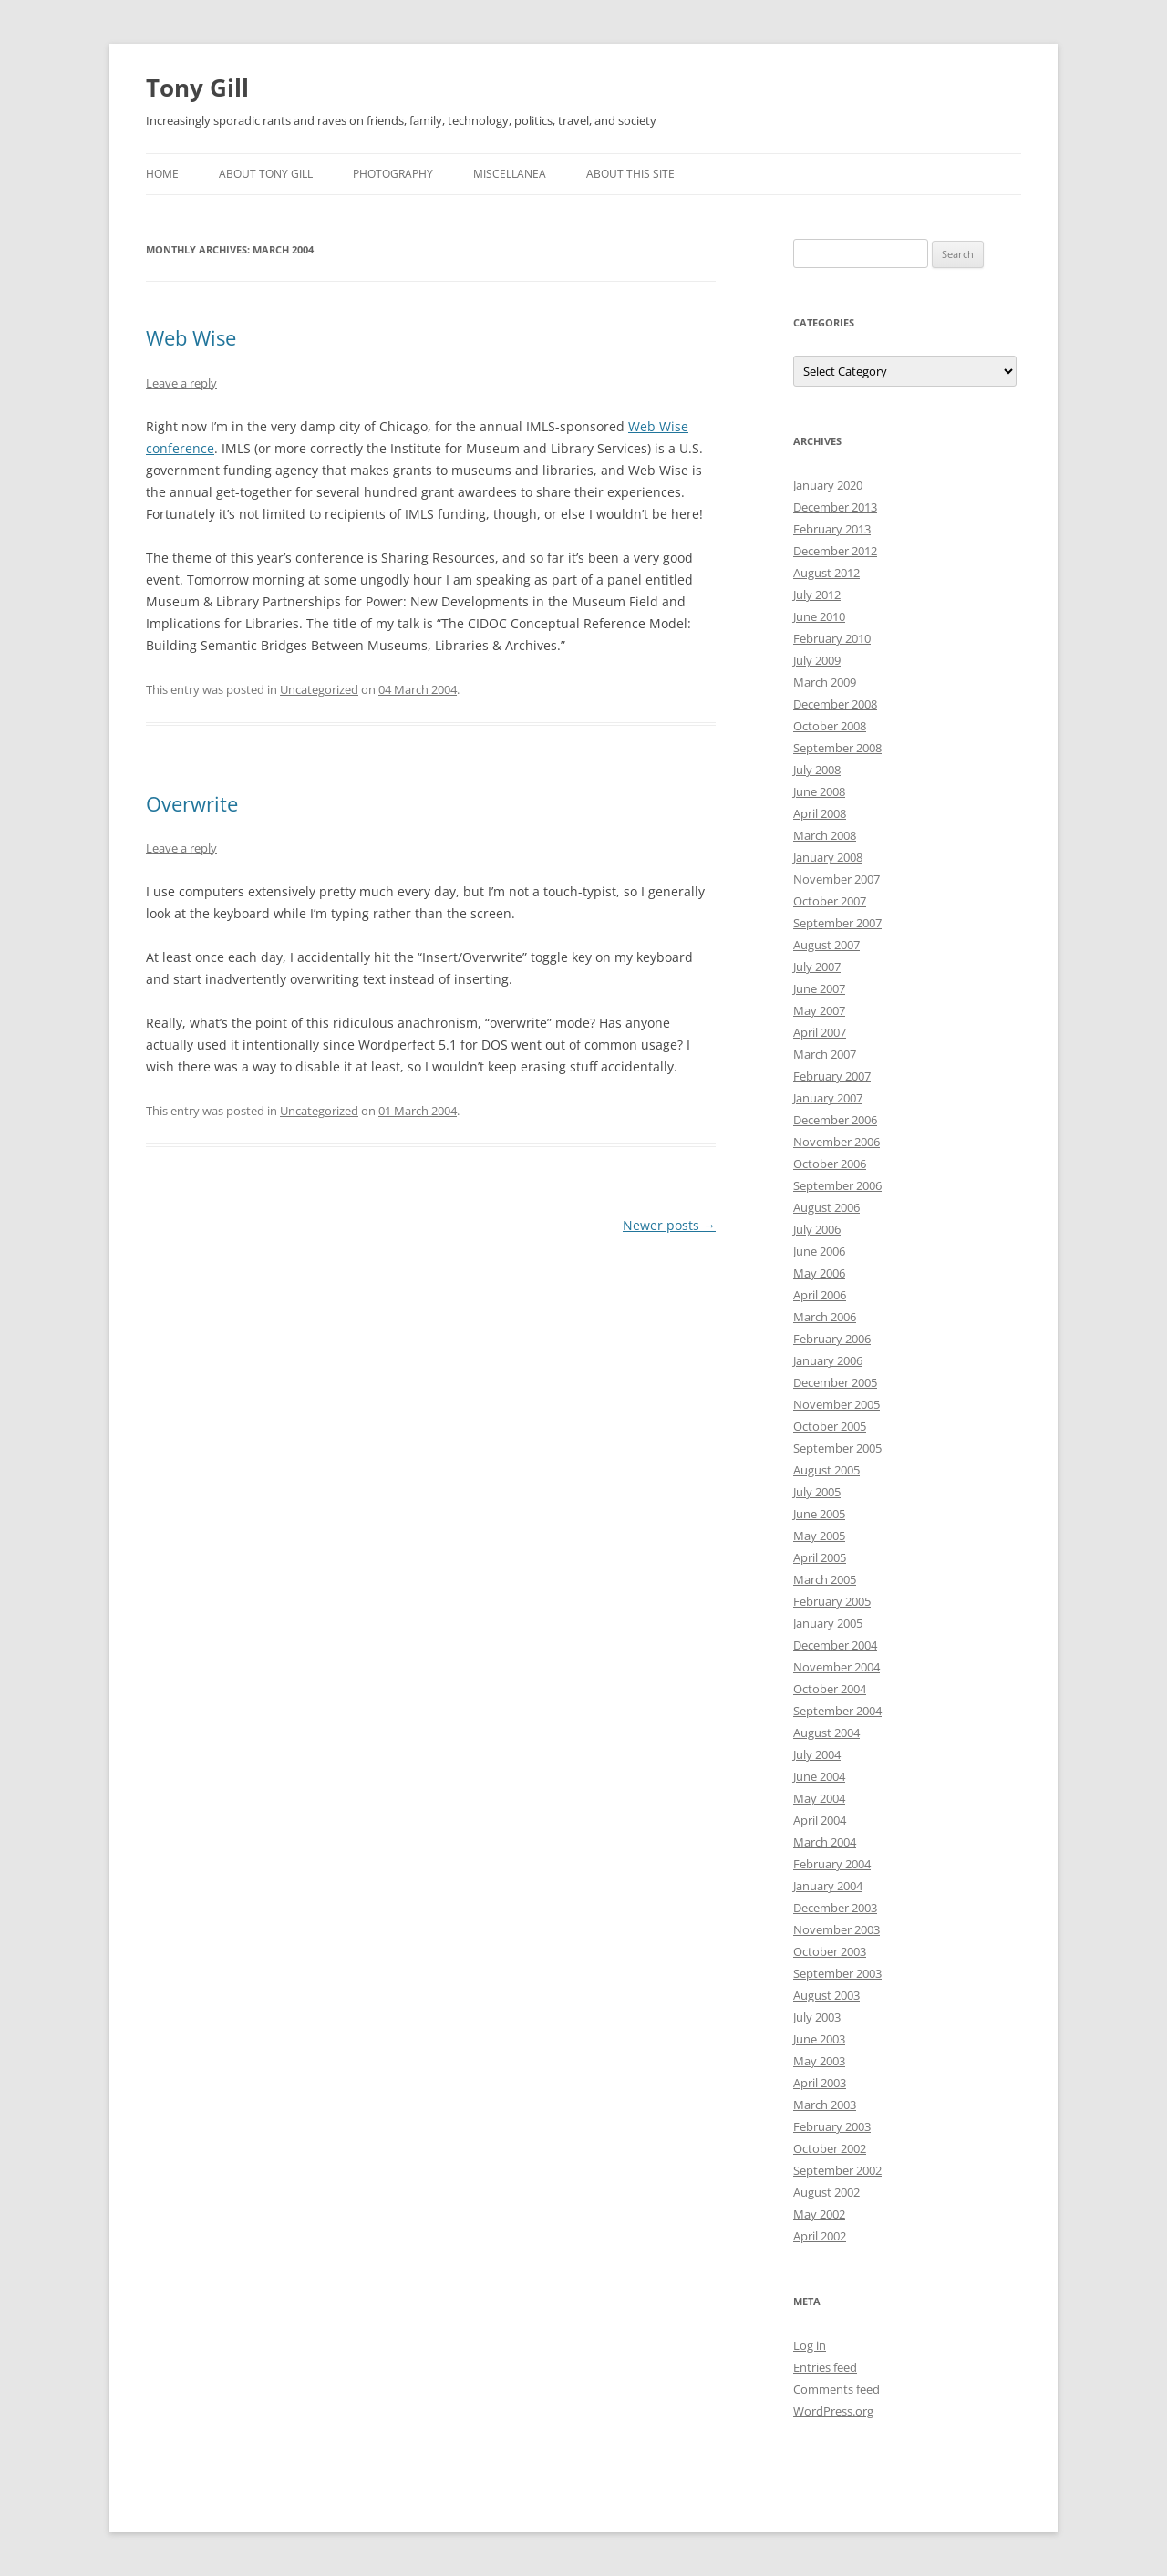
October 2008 (829, 726)
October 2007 (829, 901)
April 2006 (819, 1295)
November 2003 (836, 1929)
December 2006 (835, 1120)
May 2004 (819, 1798)
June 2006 (819, 1251)
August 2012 (826, 572)
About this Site (630, 173)
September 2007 (837, 923)
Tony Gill (197, 87)
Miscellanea (509, 173)
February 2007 (832, 1076)
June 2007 (819, 988)
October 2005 (829, 1426)
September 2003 (837, 1973)
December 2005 (835, 1382)
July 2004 (817, 1754)
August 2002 (826, 2192)
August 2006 (826, 1207)
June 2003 (819, 2039)
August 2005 (826, 1470)
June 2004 (819, 1776)
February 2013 (832, 529)
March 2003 (824, 2104)
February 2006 (832, 1338)
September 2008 (837, 748)
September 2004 (837, 1710)
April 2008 (819, 813)
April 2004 (819, 1820)
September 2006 (837, 1185)
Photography (393, 173)
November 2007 (836, 879)
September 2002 (837, 2170)
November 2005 (836, 1404)
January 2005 (827, 1623)
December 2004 (835, 1645)
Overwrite (192, 803)
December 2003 (835, 1907)
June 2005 (819, 1513)
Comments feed (836, 2389)
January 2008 (827, 857)
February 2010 (832, 638)
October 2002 (829, 2148)
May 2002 (819, 2214)
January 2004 (827, 1886)
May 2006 (819, 1273)
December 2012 (835, 551)
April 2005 (819, 1557)
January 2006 (827, 1360)
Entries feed (825, 2367)
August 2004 (826, 1732)
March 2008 (824, 835)
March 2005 (824, 1579)
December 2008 (835, 704)
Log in (809, 2345)
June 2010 (819, 616)
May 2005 (819, 1535)
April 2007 (819, 1032)
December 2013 (835, 507)
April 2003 (819, 2082)
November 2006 (836, 1141)
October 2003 (829, 1951)
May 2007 (819, 1010)
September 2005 (837, 1448)
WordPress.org (833, 2411)
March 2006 (824, 1317)
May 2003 (819, 2061)
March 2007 (824, 1054)
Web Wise (191, 337)
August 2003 (826, 1995)
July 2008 (817, 769)
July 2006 (817, 1229)
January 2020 (827, 485)
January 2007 (827, 1098)
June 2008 (819, 791)
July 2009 (817, 660)
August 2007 (826, 944)
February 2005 (832, 1601)
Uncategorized (319, 689)
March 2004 (824, 1842)
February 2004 (832, 1864)
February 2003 (832, 2126)
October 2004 (829, 1689)
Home (162, 173)
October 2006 (829, 1163)
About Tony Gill (266, 173)
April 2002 (819, 2236)
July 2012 (817, 594)
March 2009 (824, 682)
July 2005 (817, 1492)
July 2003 (817, 2017)
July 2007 (817, 966)
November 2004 (836, 1667)
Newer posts (669, 1225)
